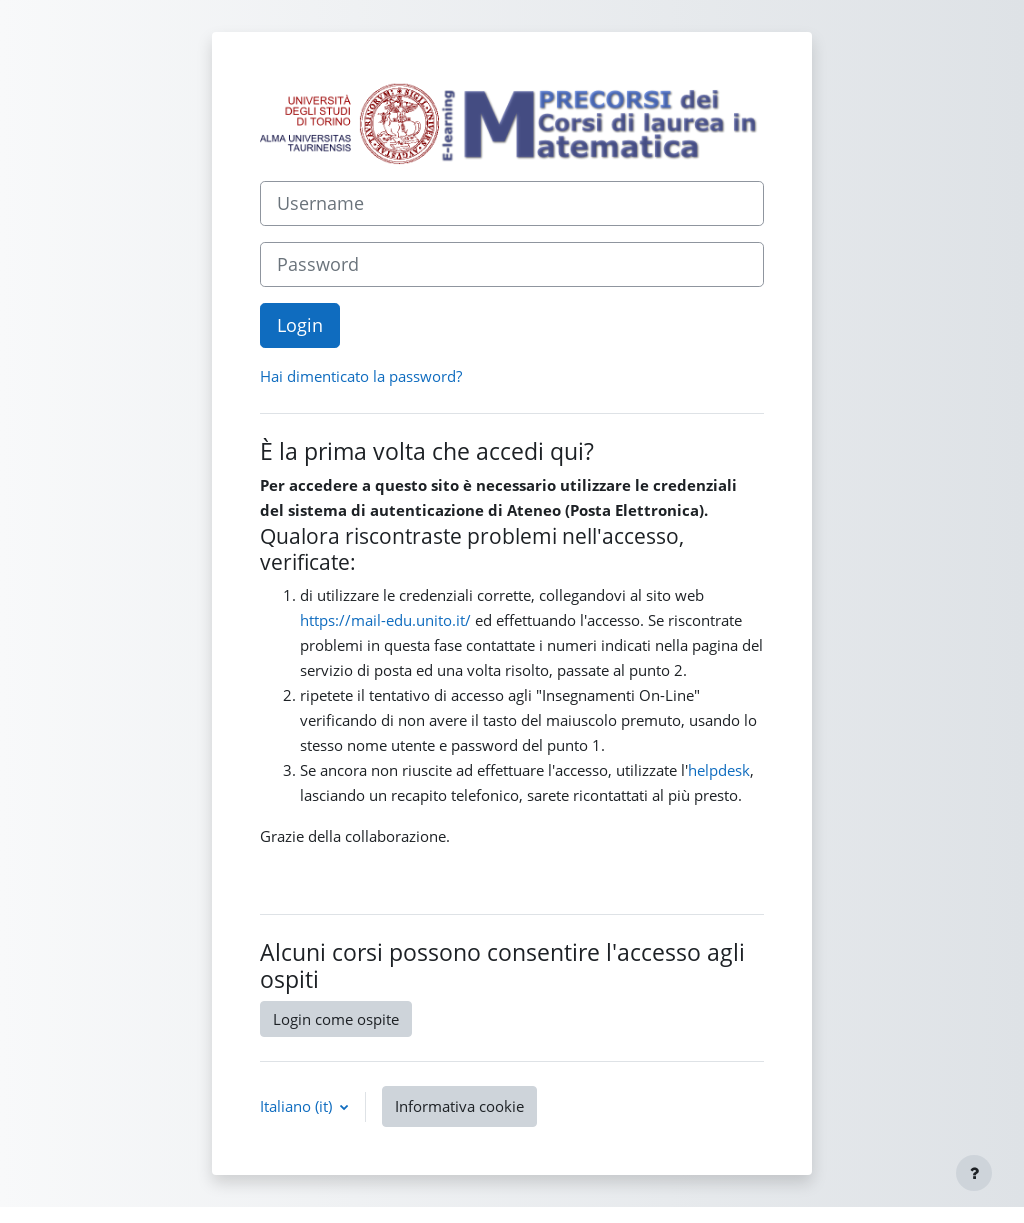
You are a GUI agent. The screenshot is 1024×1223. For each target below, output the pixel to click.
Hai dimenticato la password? (361, 376)
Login (300, 325)
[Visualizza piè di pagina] (974, 1173)
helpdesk (719, 770)
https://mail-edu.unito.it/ (385, 620)
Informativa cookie (459, 1106)
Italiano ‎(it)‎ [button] (298, 1106)
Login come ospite (336, 1019)
